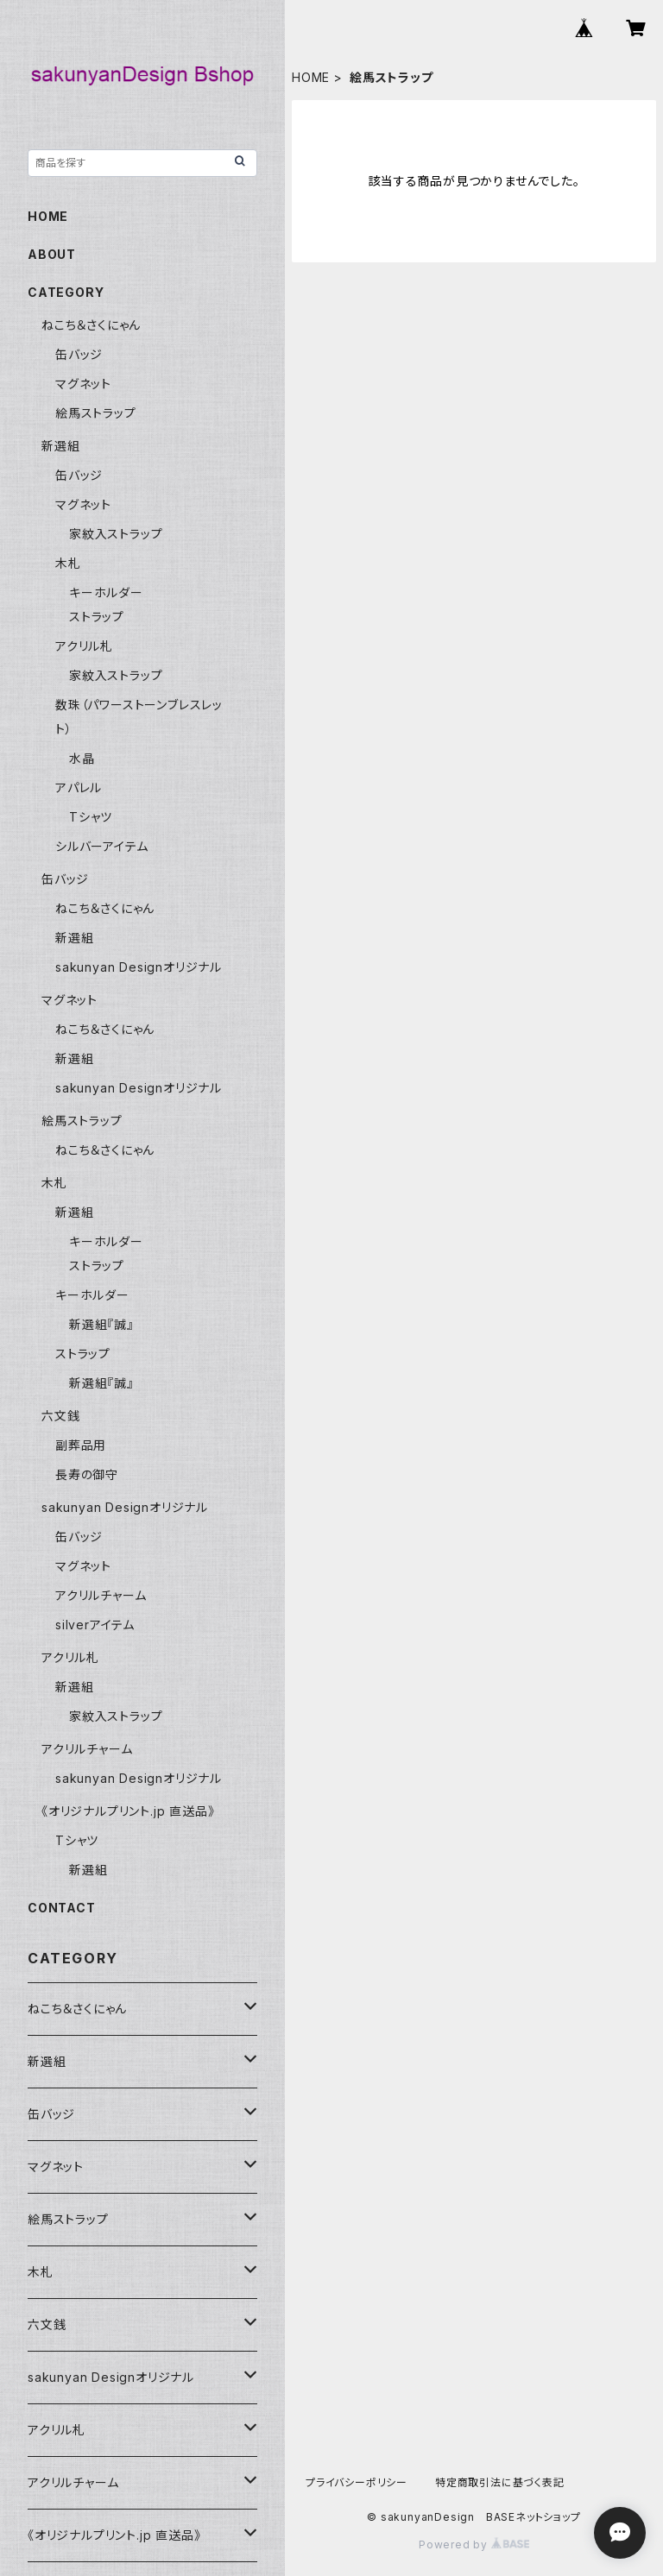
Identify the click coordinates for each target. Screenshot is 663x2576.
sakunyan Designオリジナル (138, 967)
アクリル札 (84, 646)
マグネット (83, 383)
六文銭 (60, 1415)
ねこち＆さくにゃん (91, 325)
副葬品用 (80, 1445)
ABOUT (52, 254)
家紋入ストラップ (115, 533)
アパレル (78, 787)
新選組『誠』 (101, 1324)
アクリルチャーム (100, 1595)
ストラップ (96, 616)
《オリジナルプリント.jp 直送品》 (127, 1811)
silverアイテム (95, 1624)
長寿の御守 (86, 1474)
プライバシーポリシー (356, 2482)
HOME (311, 77)
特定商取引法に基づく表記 (500, 2482)
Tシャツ (90, 816)
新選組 (60, 445)
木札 (68, 563)
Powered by (474, 2544)
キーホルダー (106, 592)
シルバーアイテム (101, 846)
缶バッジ (79, 354)
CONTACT (62, 1907)
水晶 (82, 758)
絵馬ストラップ (95, 413)
